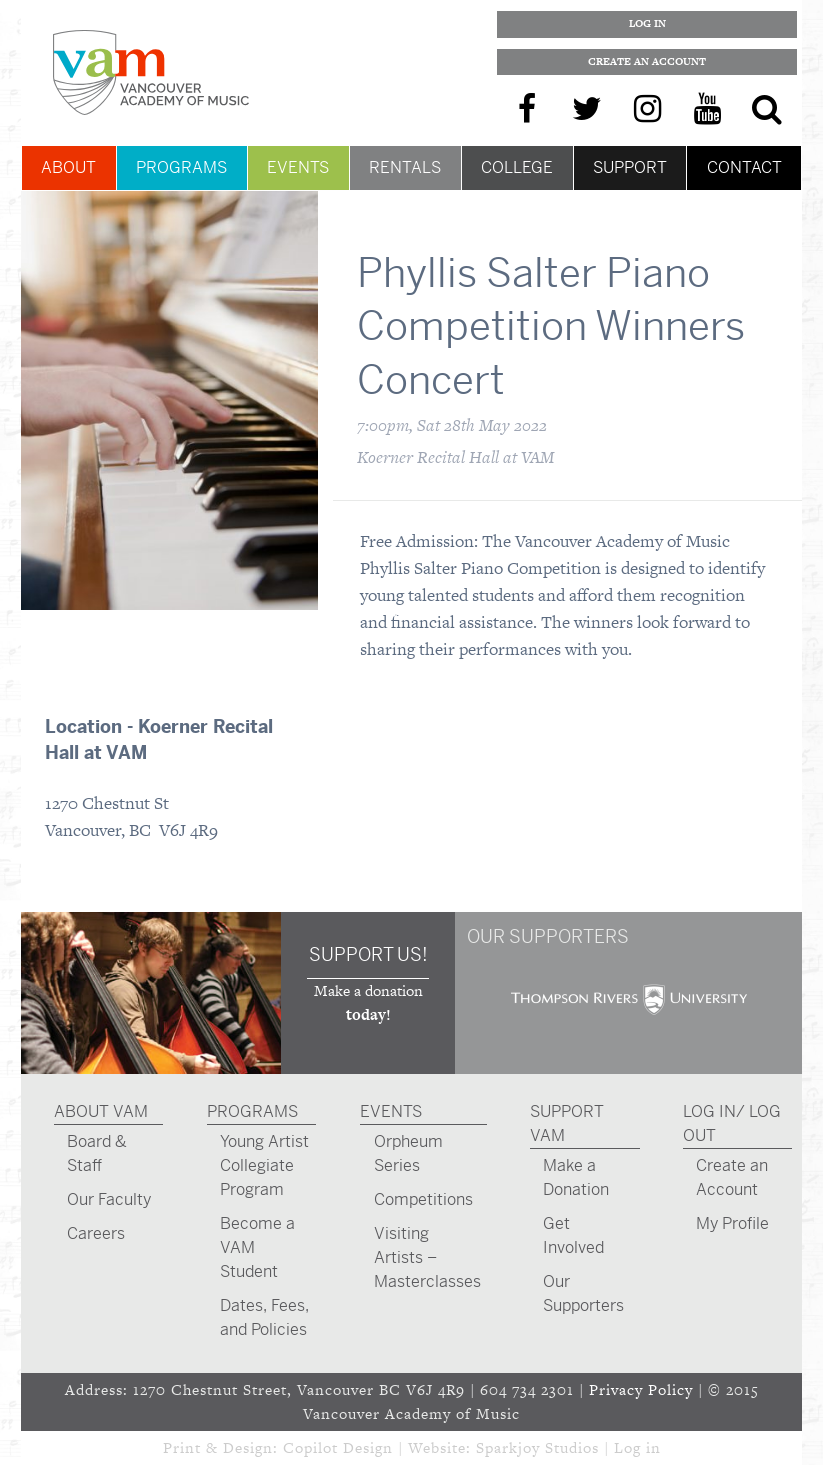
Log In (647, 23)
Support (630, 167)
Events (298, 167)
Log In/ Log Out (732, 1123)
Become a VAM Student (257, 1247)
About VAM (101, 1111)
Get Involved (573, 1235)
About (68, 167)
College (517, 167)
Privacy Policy (641, 1389)
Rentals (405, 167)
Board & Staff (97, 1153)
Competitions (423, 1199)
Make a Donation (576, 1177)
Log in (637, 1447)
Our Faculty (109, 1199)
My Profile (732, 1223)
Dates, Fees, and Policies (264, 1317)
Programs (181, 167)
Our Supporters (583, 1293)
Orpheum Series (408, 1153)
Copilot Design (338, 1447)
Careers (96, 1233)
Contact (744, 167)
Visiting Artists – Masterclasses (427, 1257)
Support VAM (567, 1123)
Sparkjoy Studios (537, 1447)
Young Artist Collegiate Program (264, 1165)
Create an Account (647, 61)
